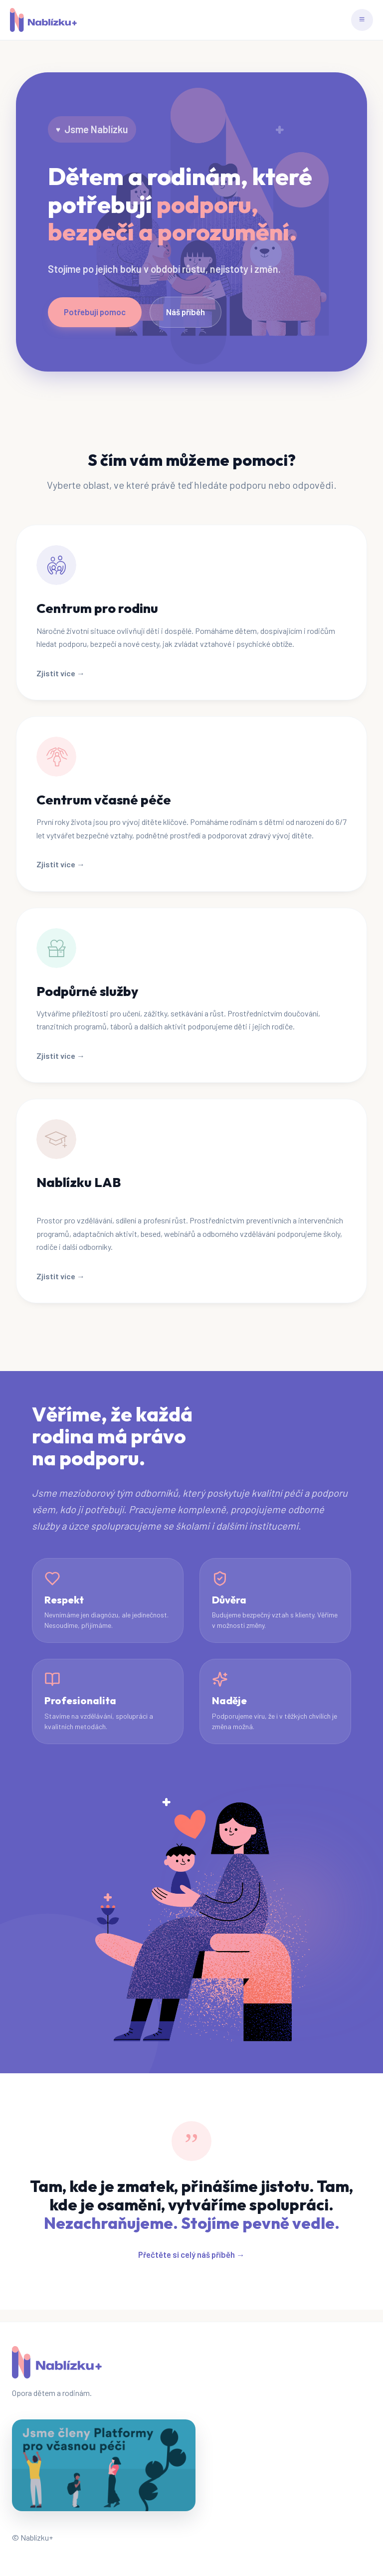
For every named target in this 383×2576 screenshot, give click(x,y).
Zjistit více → (60, 673)
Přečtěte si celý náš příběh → (191, 2254)
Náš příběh (185, 312)
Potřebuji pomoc (95, 312)
